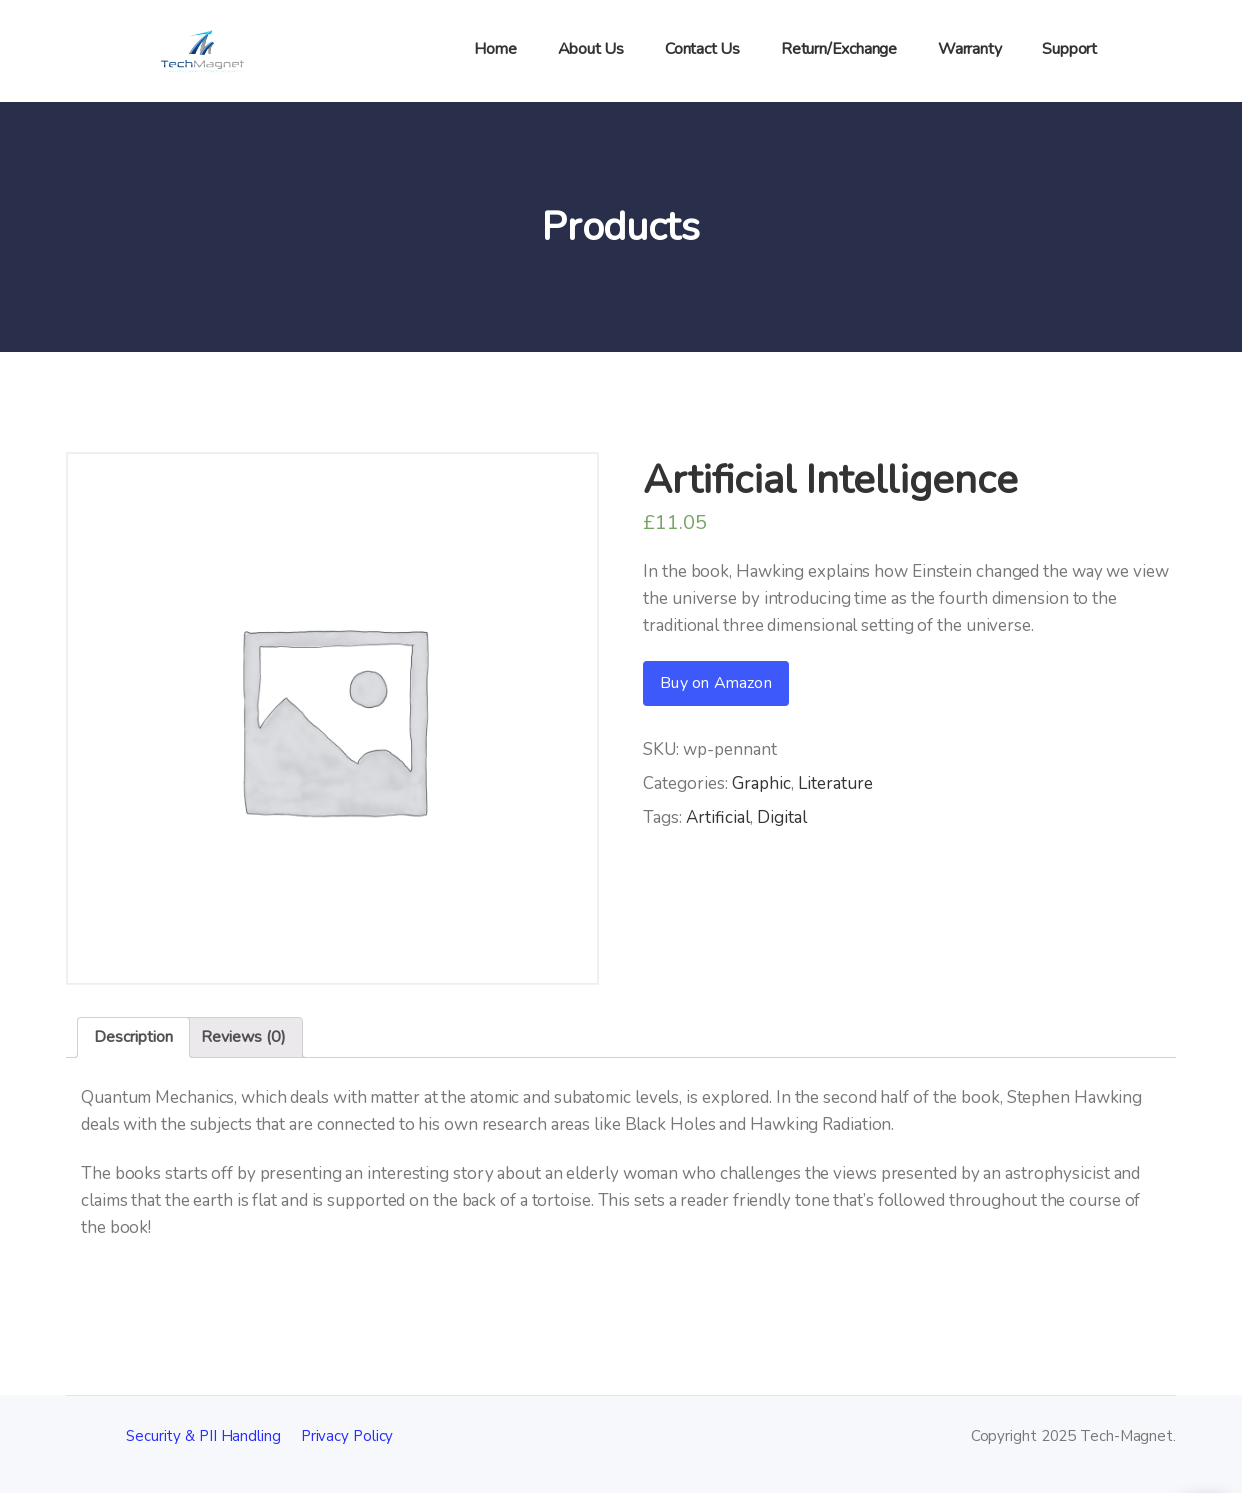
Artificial (718, 817)
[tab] (133, 1037)
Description (133, 1037)
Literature (835, 783)
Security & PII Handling (203, 1436)
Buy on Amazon (716, 683)
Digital (782, 817)
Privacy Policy (347, 1436)
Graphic (761, 783)
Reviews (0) (243, 1037)
